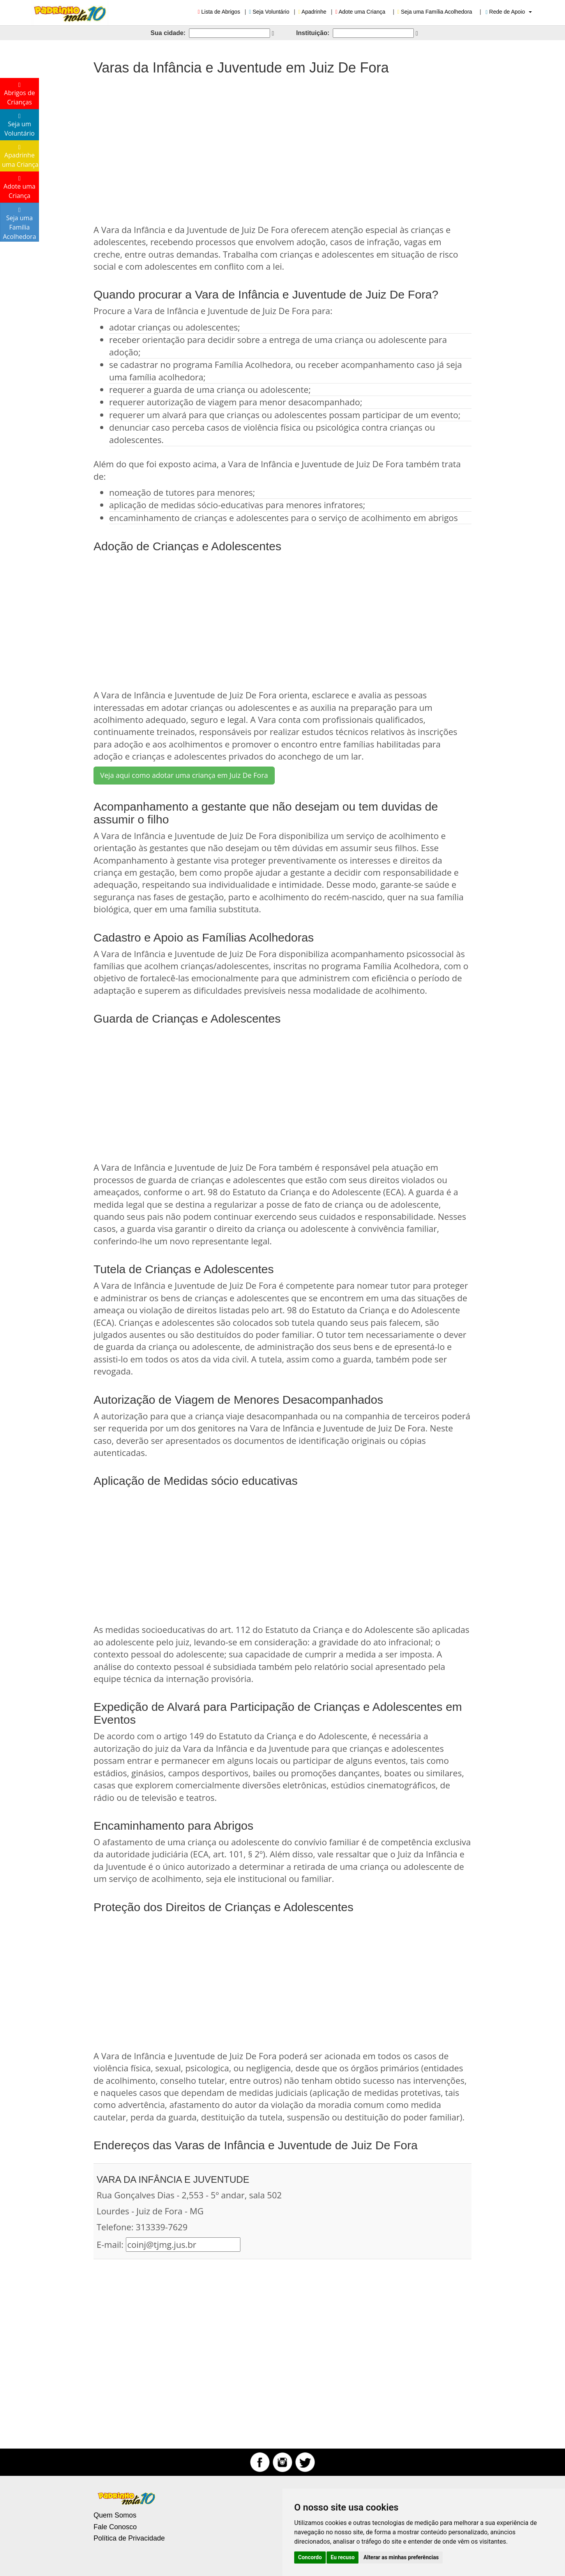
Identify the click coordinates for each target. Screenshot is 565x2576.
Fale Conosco (115, 2527)
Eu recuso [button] (342, 2557)
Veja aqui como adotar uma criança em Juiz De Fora (184, 775)
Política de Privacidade (129, 2538)
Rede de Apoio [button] (509, 12)
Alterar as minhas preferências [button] (401, 2557)
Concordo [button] (310, 2557)
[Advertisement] (282, 145)
